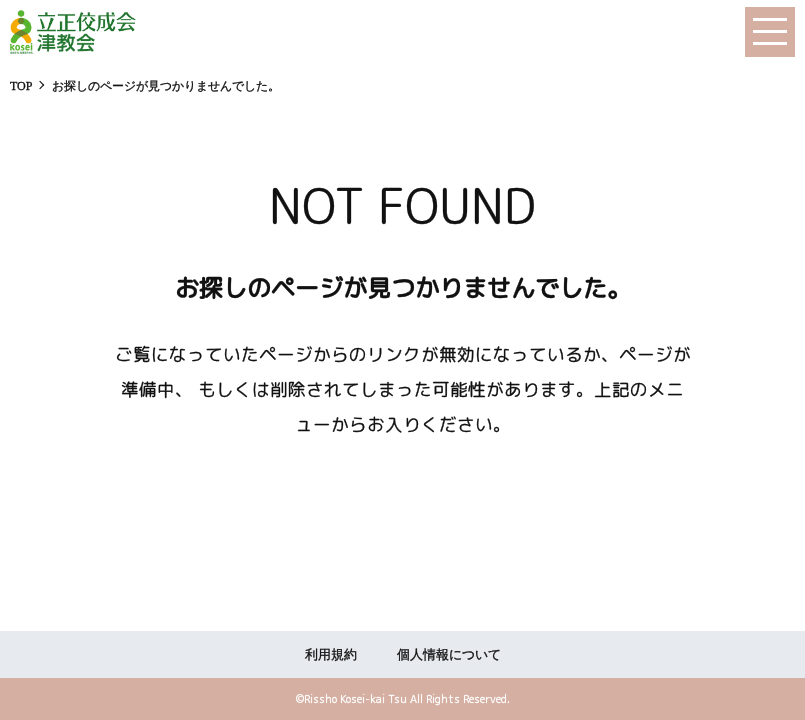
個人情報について (449, 654)
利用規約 (331, 654)
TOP (21, 86)
